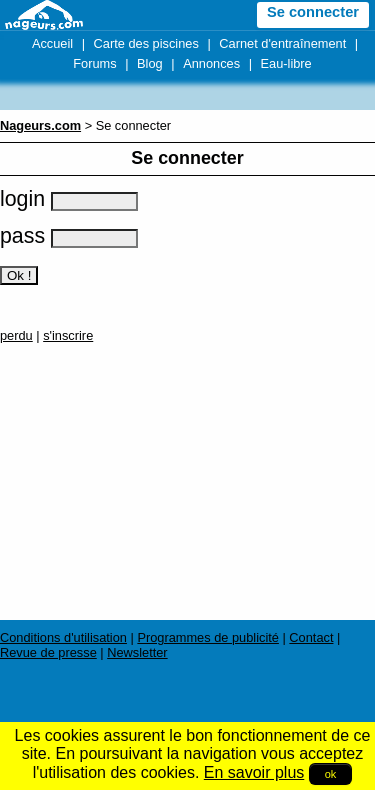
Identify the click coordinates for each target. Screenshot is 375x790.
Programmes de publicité (208, 637)
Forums (94, 63)
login (69, 199)
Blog (150, 63)
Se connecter (313, 12)
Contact (311, 637)
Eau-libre (286, 63)
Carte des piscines (146, 43)
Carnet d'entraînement (282, 43)
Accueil (52, 43)
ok (331, 774)
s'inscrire (68, 335)
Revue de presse (48, 652)
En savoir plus (254, 772)
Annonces (211, 63)
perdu (16, 335)
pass (69, 236)
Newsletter (137, 652)
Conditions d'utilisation (63, 637)
